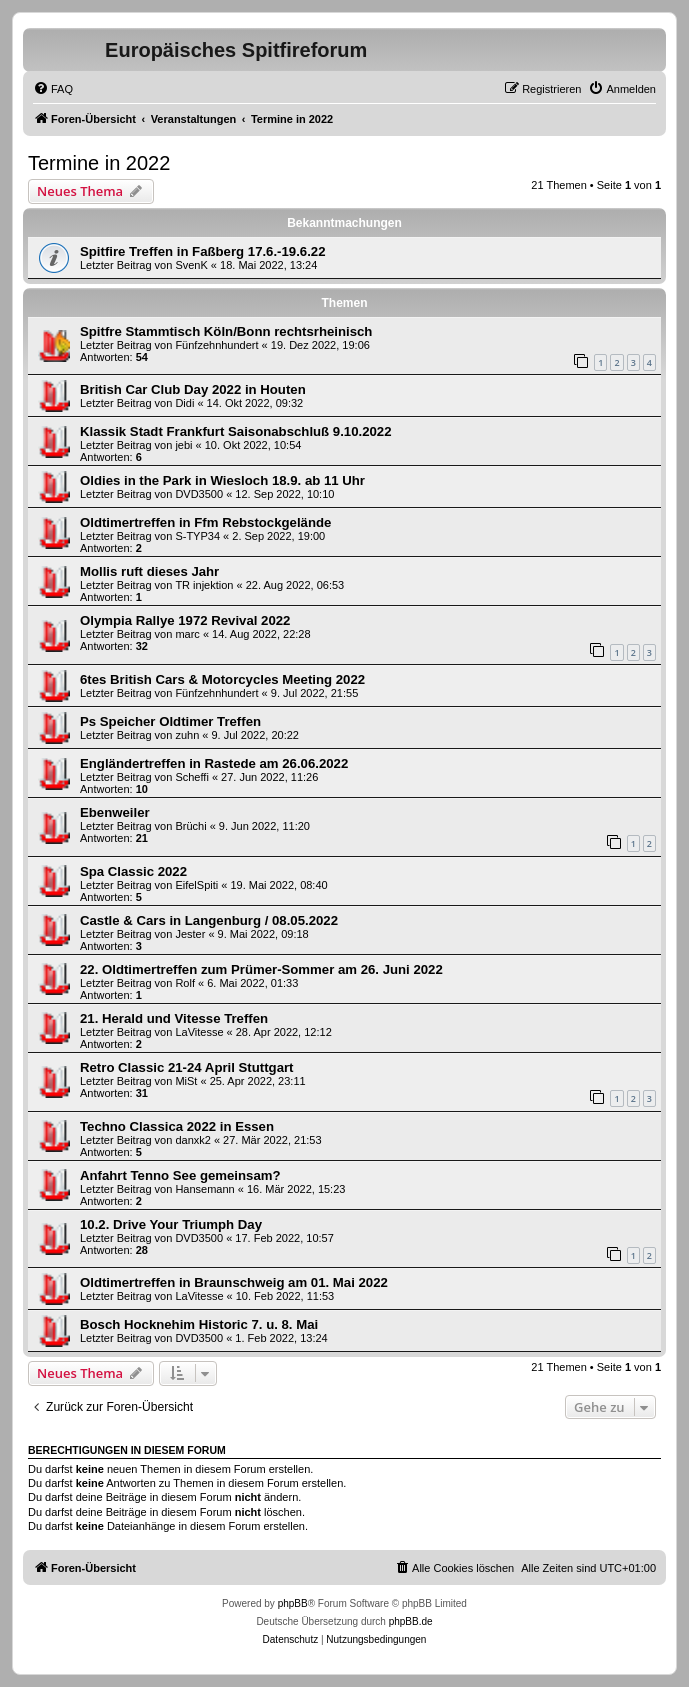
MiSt (186, 1081)
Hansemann (204, 1189)
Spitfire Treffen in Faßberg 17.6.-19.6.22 (203, 251)
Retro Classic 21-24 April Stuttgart (187, 1067)
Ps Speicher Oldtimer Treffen (170, 721)
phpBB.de (411, 1621)
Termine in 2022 (99, 163)
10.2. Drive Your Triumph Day (171, 1224)
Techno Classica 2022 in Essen (177, 1126)
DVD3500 (199, 494)
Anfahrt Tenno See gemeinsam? (180, 1175)
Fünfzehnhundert (216, 345)
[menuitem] (53, 89)
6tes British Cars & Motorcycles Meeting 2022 (222, 679)
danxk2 (192, 1140)
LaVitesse (199, 1032)
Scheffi (191, 777)
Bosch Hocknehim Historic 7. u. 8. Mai (199, 1324)
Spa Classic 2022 (133, 871)
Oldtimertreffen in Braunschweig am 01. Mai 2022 (234, 1282)
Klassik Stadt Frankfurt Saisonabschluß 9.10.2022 (236, 431)
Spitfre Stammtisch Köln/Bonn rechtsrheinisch (226, 331)
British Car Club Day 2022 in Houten (193, 389)
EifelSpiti (196, 885)
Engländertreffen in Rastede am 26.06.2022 (214, 763)
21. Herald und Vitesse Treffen (174, 1018)
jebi (183, 445)
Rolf (185, 983)
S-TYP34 (197, 536)
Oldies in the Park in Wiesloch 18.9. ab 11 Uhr (222, 480)
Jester (190, 934)
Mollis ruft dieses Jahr (149, 571)
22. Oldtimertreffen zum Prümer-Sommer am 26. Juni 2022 (261, 969)
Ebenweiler (115, 812)
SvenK (191, 265)
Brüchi (190, 826)
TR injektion (204, 585)
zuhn (187, 735)
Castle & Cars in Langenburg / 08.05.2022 (209, 920)
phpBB (293, 1603)
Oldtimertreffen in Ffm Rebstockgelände (205, 522)
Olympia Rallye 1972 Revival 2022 (185, 620)
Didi (184, 403)
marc (187, 634)
